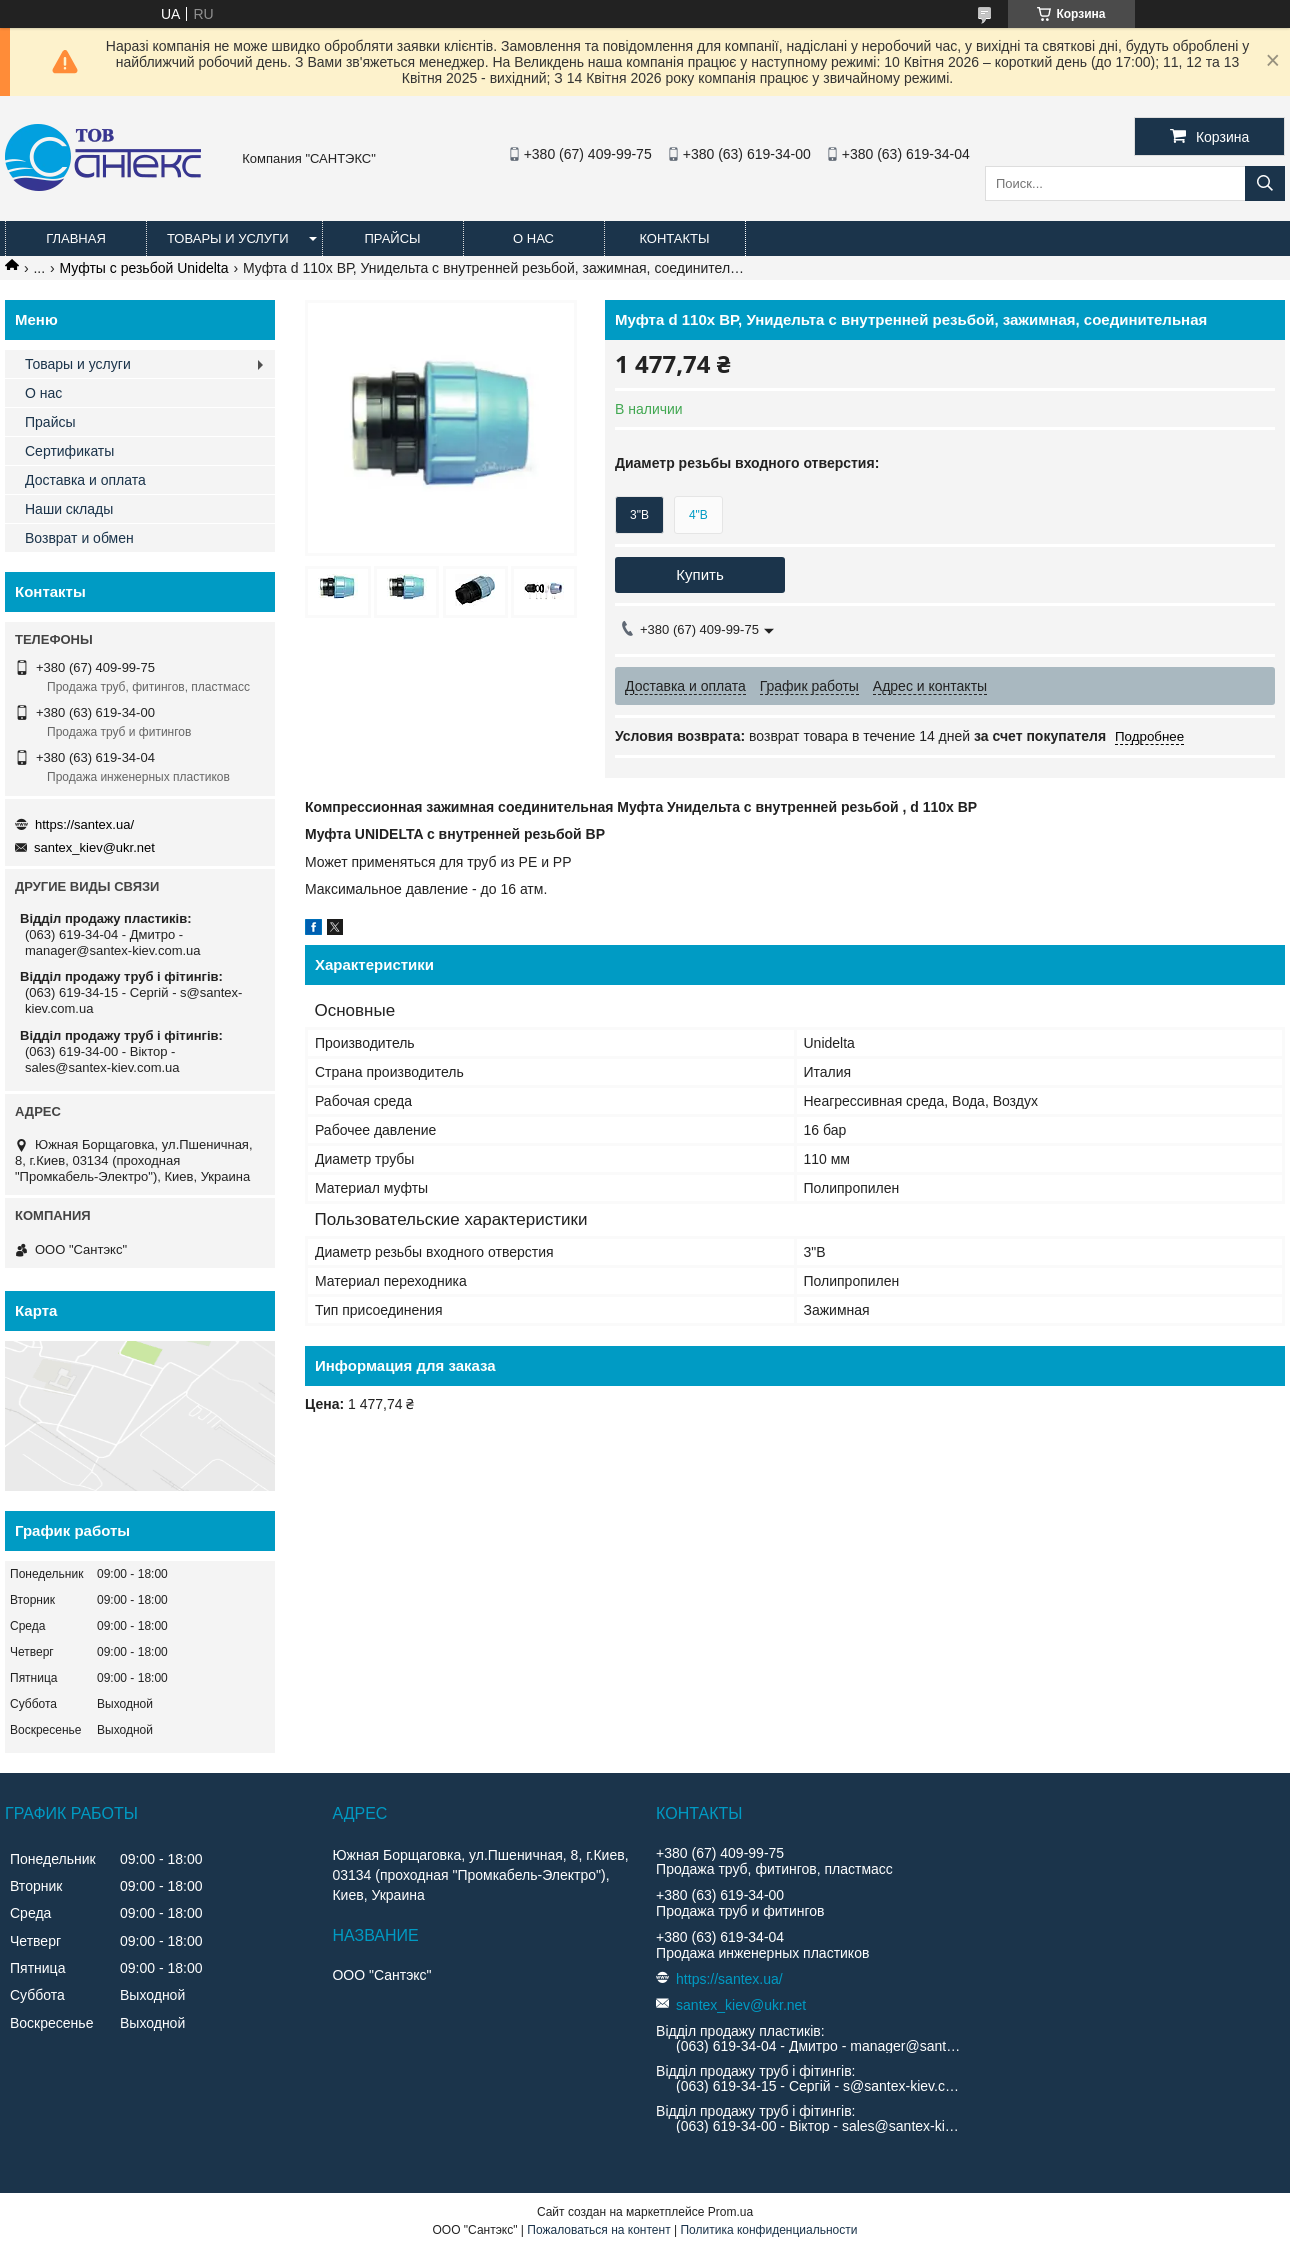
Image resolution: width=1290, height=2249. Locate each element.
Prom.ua (730, 2212)
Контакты (674, 238)
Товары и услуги (228, 238)
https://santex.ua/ (84, 824)
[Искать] (1265, 183)
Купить (699, 574)
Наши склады (69, 509)
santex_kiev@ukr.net (94, 847)
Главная (76, 238)
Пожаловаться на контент (598, 2230)
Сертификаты (69, 451)
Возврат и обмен (79, 538)
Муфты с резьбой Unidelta (144, 268)
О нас (533, 238)
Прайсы (392, 238)
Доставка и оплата (85, 480)
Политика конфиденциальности (768, 2230)
